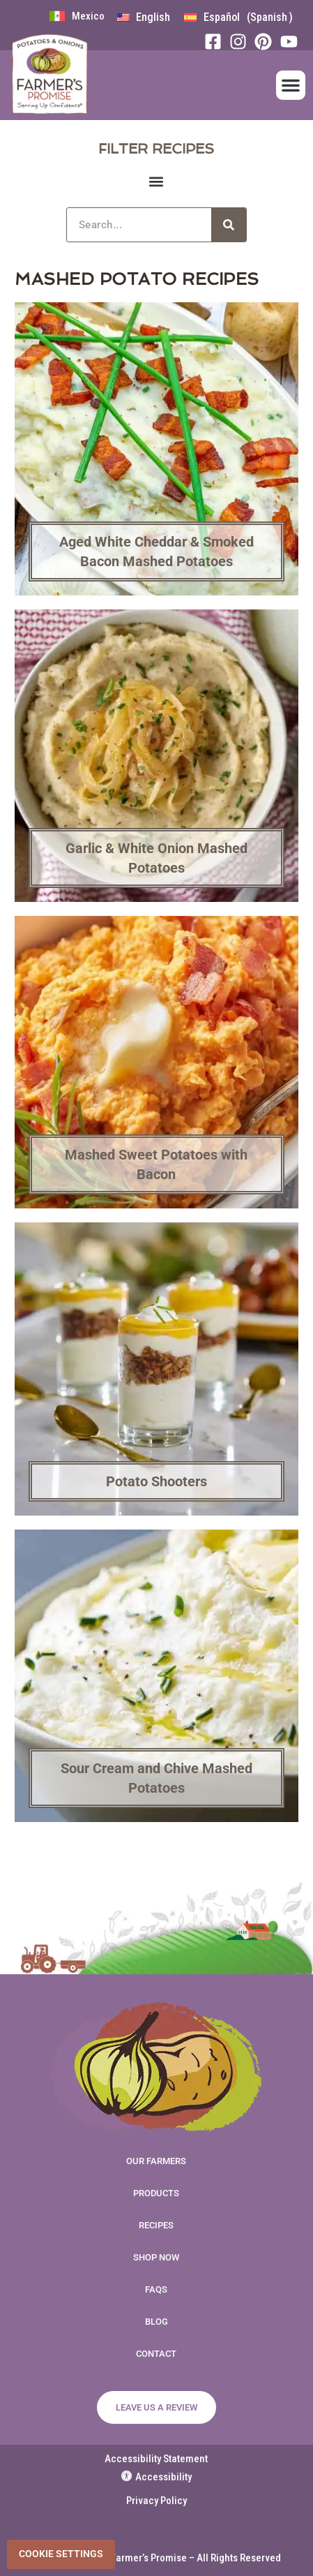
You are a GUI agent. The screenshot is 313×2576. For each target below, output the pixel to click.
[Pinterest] (267, 41)
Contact (156, 2353)
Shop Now (156, 2257)
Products (156, 2193)
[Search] (228, 225)
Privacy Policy (156, 2500)
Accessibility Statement (156, 2458)
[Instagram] (241, 41)
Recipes (156, 2225)
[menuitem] (143, 17)
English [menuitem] (153, 17)
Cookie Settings (61, 2553)
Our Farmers (156, 2161)
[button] (290, 85)
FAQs (156, 2289)
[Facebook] (216, 41)
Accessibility (156, 2477)
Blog (156, 2321)
